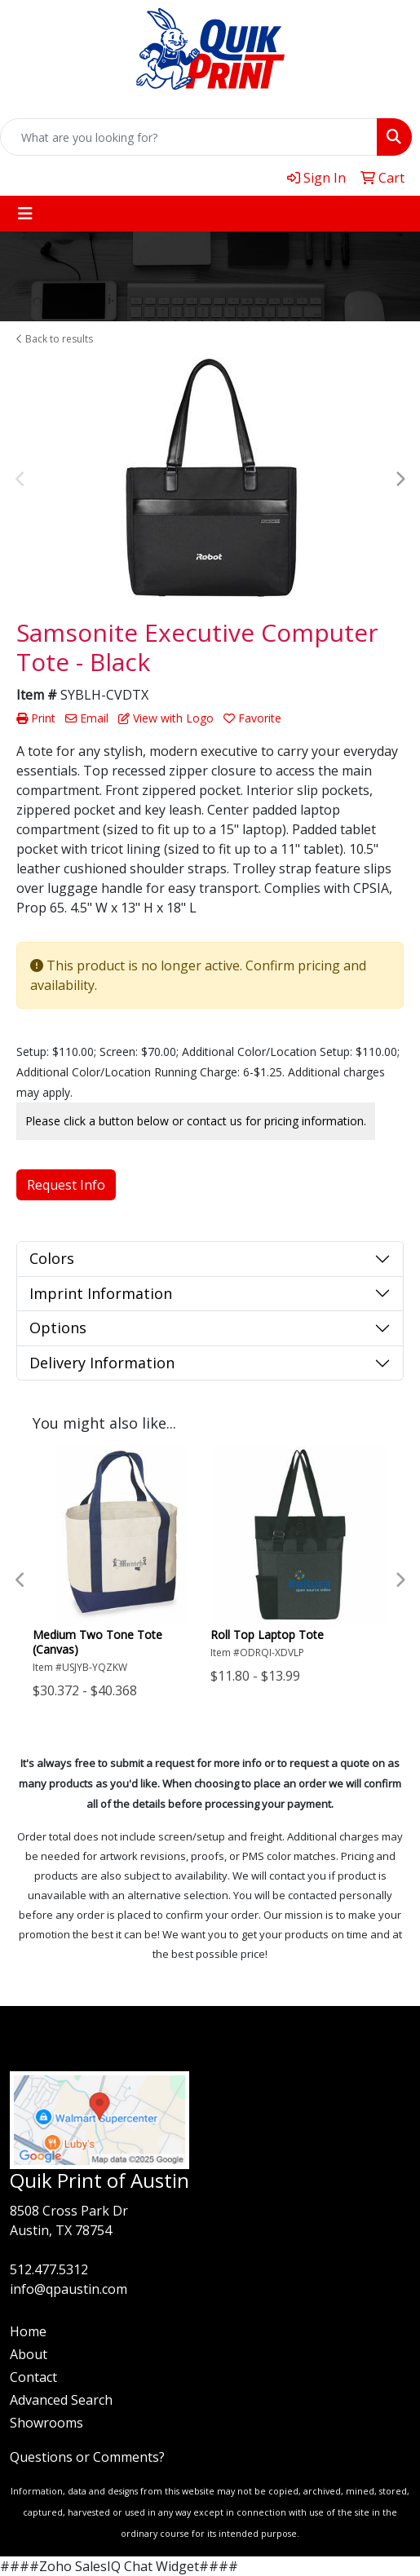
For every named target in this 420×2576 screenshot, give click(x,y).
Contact (33, 2377)
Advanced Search (61, 2400)
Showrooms (46, 2423)
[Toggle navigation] (25, 213)
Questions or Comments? (87, 2457)
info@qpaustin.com (68, 2289)
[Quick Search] (189, 137)
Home (28, 2331)
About (28, 2354)
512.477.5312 (49, 2269)
